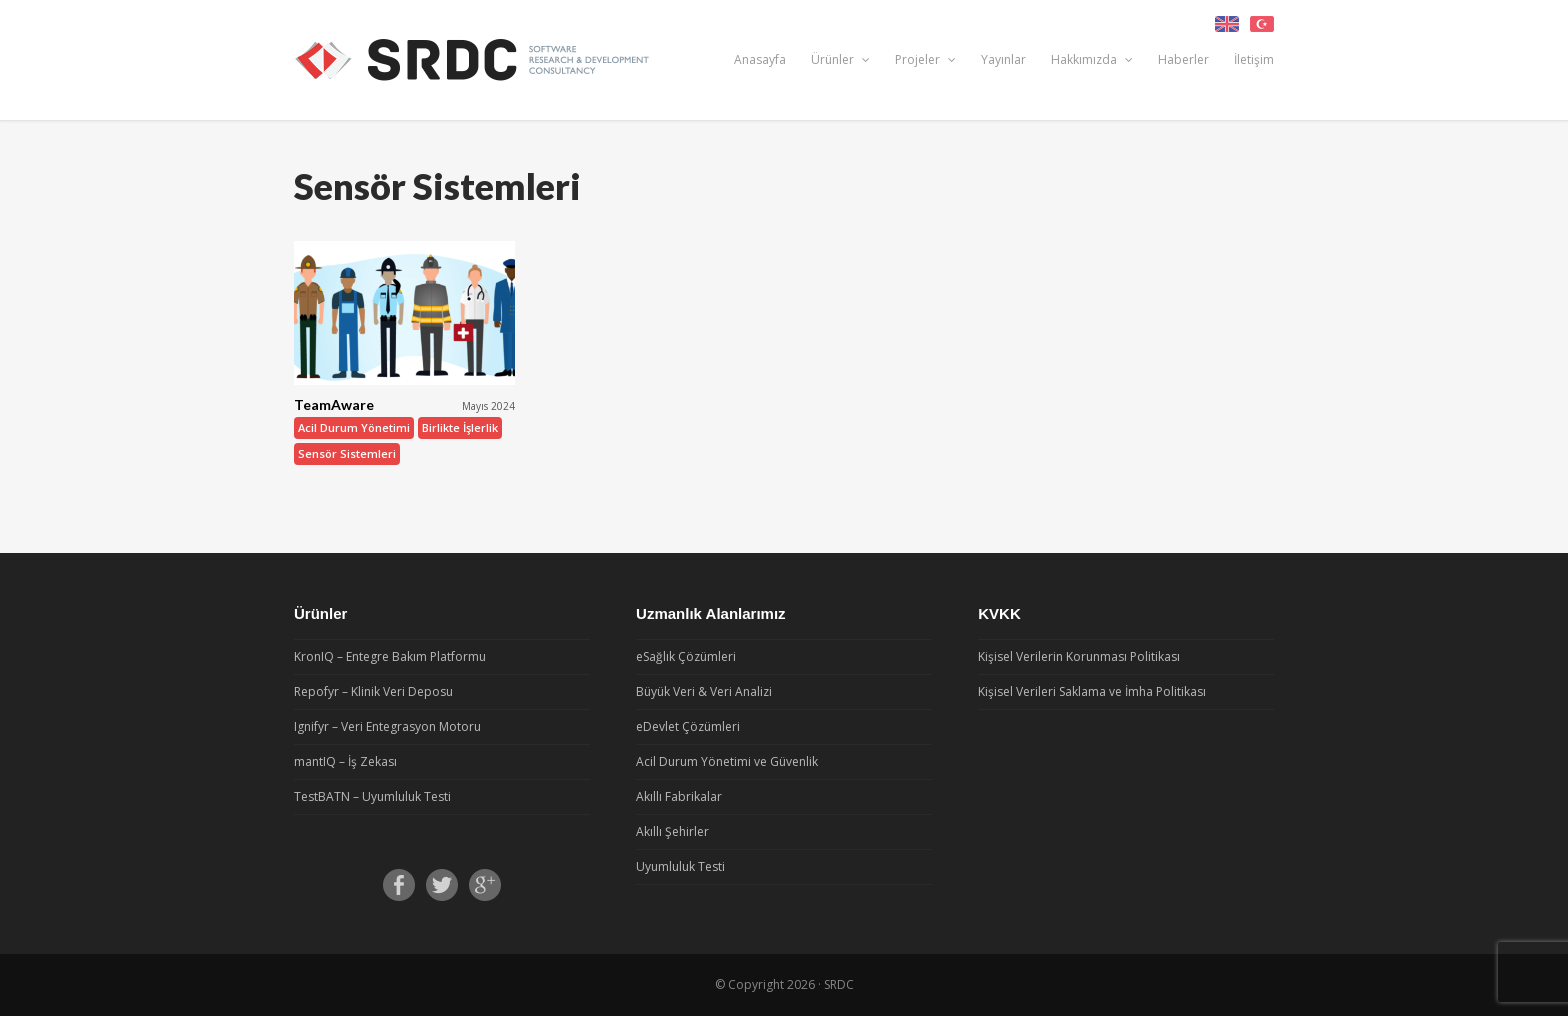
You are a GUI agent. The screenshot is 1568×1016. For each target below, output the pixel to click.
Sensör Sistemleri (347, 453)
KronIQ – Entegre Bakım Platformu (390, 656)
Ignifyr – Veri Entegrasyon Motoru (387, 726)
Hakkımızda (1092, 59)
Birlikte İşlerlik (460, 427)
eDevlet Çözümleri (688, 726)
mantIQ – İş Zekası (345, 761)
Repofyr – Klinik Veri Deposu (373, 691)
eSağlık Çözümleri (686, 656)
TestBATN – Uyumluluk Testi (372, 796)
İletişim (1254, 59)
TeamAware (334, 404)
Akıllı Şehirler (672, 831)
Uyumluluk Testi (680, 866)
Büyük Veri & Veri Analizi (704, 691)
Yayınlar (1003, 59)
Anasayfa (760, 59)
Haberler (1183, 59)
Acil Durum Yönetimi (354, 427)
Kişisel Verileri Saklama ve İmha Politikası (1092, 691)
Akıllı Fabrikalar (679, 796)
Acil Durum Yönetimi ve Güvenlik (727, 761)
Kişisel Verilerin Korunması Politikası (1079, 656)
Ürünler (840, 59)
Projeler (925, 59)
